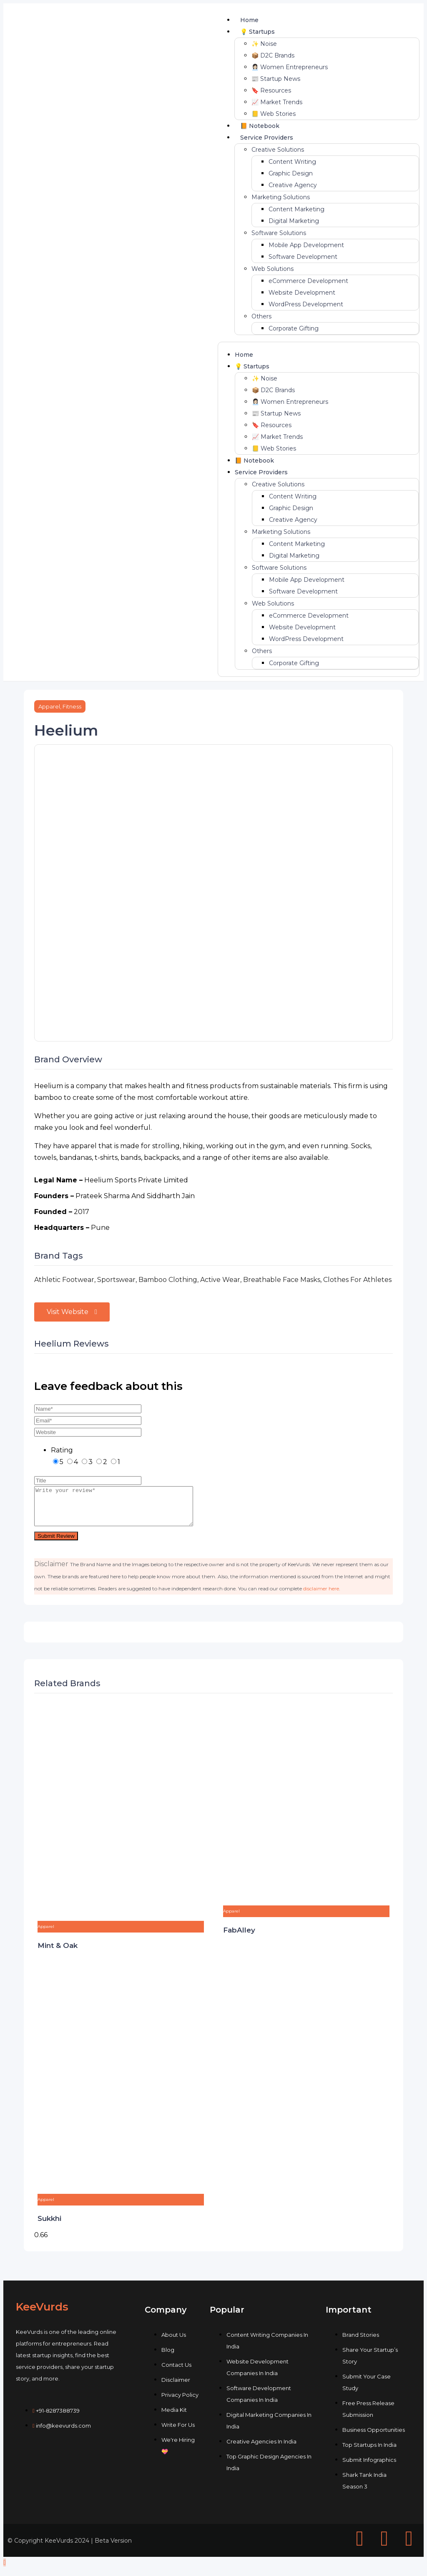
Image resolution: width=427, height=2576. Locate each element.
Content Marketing (296, 209)
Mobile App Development (306, 245)
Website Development (302, 292)
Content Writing (292, 161)
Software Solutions (278, 233)
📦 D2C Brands (272, 55)
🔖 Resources (271, 90)
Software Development (303, 256)
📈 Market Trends (276, 102)
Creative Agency (293, 185)
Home (249, 20)
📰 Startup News (275, 79)
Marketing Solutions (280, 197)
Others (261, 316)
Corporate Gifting (294, 328)
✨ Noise (264, 44)
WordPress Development (306, 304)
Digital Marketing (294, 221)
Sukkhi (49, 2226)
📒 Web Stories (273, 114)
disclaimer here (321, 1596)
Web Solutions (272, 269)
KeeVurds (42, 2314)
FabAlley (239, 1937)
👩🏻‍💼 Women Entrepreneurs (289, 67)
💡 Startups (257, 31)
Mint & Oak (58, 1953)
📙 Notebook (259, 126)
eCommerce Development (308, 281)
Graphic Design (291, 173)
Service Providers (266, 137)
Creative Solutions (277, 149)
